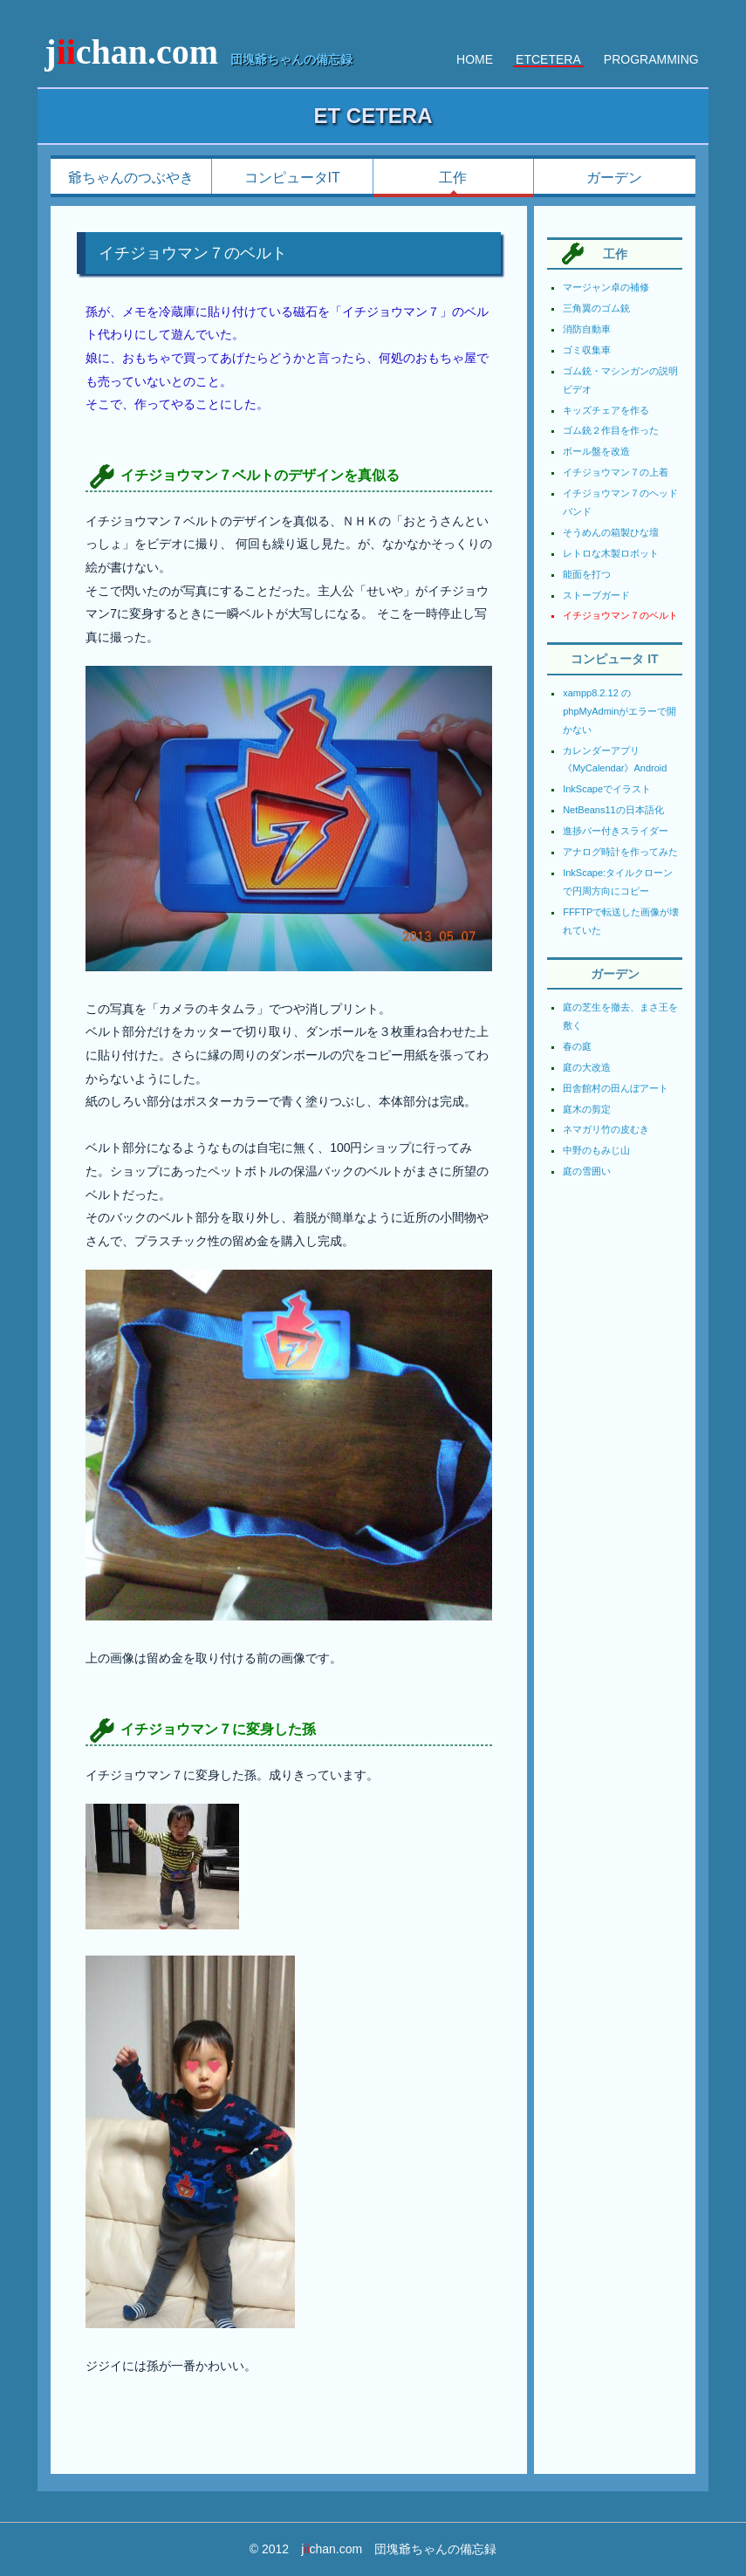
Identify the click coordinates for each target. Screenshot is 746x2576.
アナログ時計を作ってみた (620, 851)
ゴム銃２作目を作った (611, 430)
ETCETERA (548, 59)
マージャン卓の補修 (606, 287)
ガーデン (614, 177)
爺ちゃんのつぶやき (131, 177)
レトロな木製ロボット (611, 553)
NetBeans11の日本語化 (613, 810)
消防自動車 (587, 329)
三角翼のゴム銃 (596, 308)
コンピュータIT (292, 177)
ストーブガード (596, 595)
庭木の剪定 (587, 1109)
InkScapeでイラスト (607, 789)
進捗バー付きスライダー (615, 831)
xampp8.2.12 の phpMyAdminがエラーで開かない (619, 711)
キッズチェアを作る (606, 410)
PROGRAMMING (651, 59)
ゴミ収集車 (587, 350)
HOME (474, 59)
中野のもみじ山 (596, 1150)
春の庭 (577, 1046)
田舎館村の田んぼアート (615, 1088)
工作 (453, 177)
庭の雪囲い (587, 1171)
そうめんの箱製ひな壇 (611, 532)
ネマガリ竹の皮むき (606, 1129)
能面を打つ (587, 574)
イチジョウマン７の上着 (615, 472)
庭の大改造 (587, 1067)
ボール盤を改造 (596, 451)
